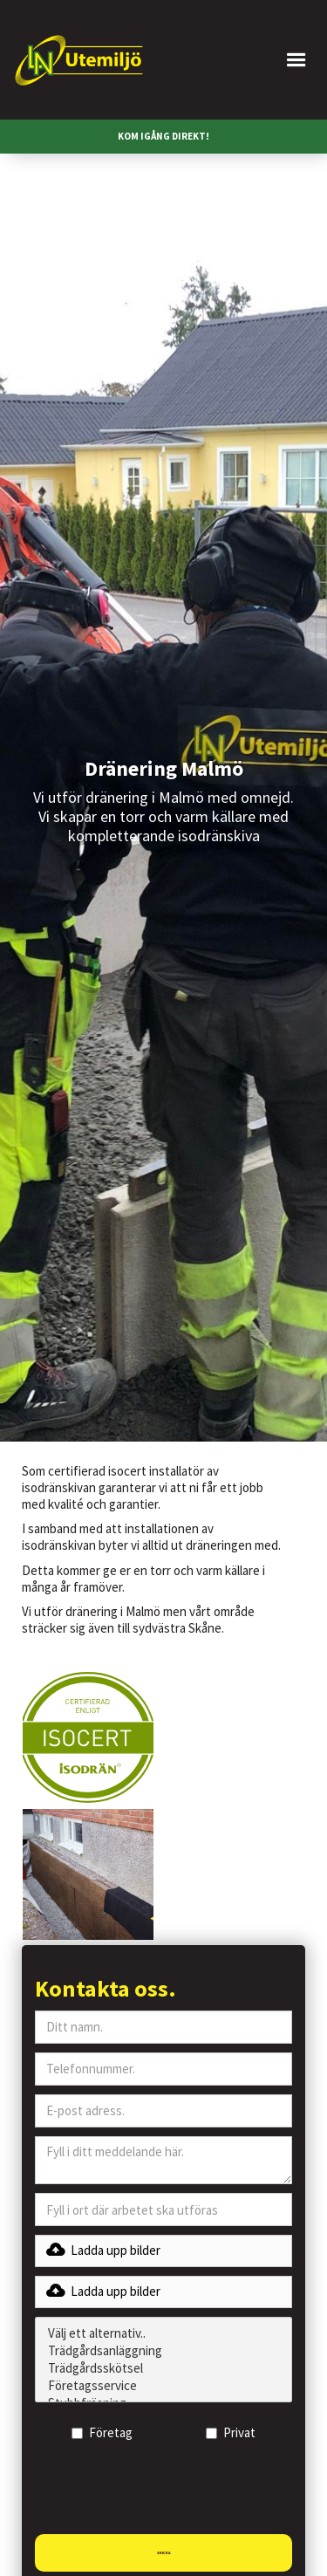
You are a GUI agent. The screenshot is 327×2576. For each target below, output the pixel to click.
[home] (78, 60)
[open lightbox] (88, 1737)
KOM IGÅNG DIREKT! (163, 136)
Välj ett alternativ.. (163, 2333)
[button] (242, 60)
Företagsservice (163, 2385)
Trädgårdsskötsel (163, 2368)
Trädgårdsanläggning (163, 2351)
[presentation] (167, 2493)
